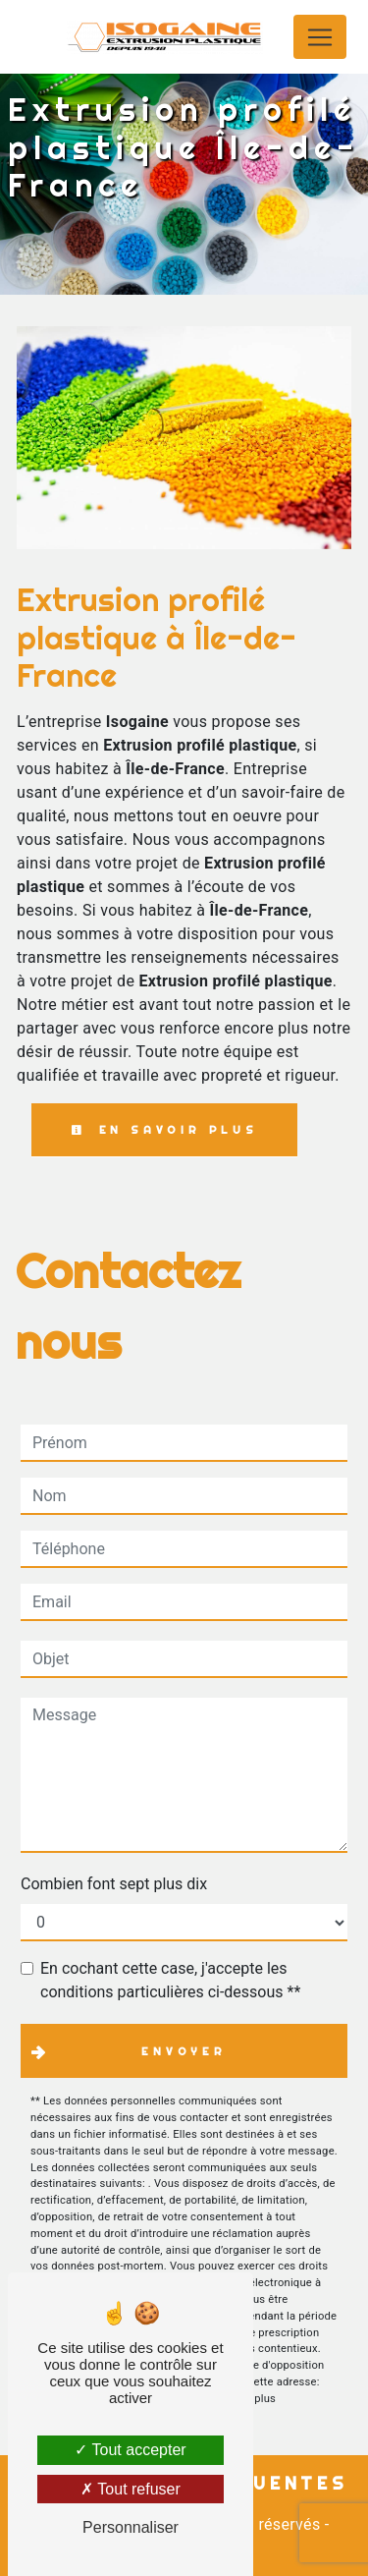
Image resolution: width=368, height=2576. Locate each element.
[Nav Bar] (319, 37)
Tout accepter (130, 2449)
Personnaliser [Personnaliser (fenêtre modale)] (130, 2527)
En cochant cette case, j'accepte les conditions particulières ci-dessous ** (170, 1980)
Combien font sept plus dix (114, 1884)
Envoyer (184, 2051)
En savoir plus (164, 1130)
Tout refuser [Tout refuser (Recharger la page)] (130, 2489)
